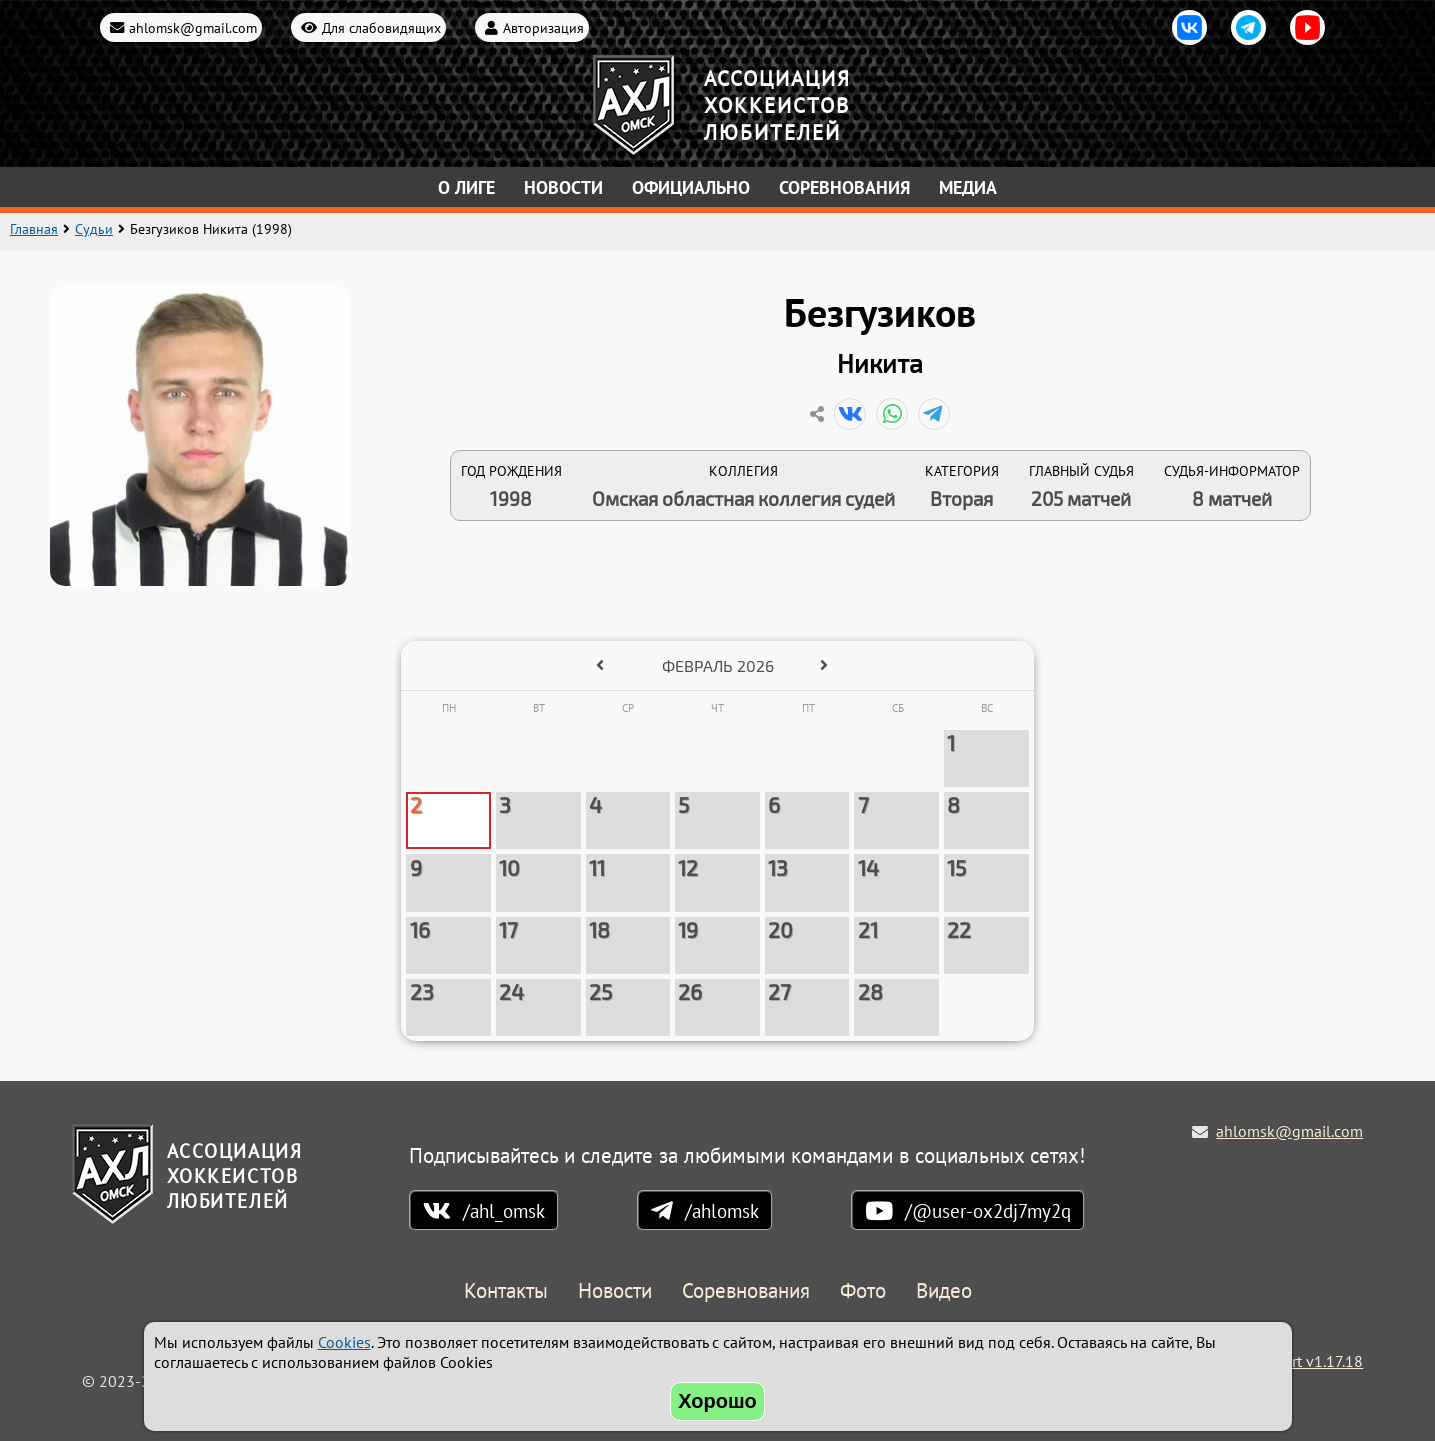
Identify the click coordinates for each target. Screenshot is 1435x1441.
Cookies (344, 1342)
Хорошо (717, 1401)
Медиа (968, 187)
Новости (563, 187)
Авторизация (543, 27)
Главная (34, 229)
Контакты (506, 1291)
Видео (944, 1291)
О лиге (466, 187)
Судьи (94, 229)
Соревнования (844, 187)
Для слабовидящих (381, 27)
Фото (863, 1291)
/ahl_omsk (504, 1210)
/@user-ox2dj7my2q (988, 1210)
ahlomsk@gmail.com (193, 27)
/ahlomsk (722, 1210)
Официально (691, 187)
